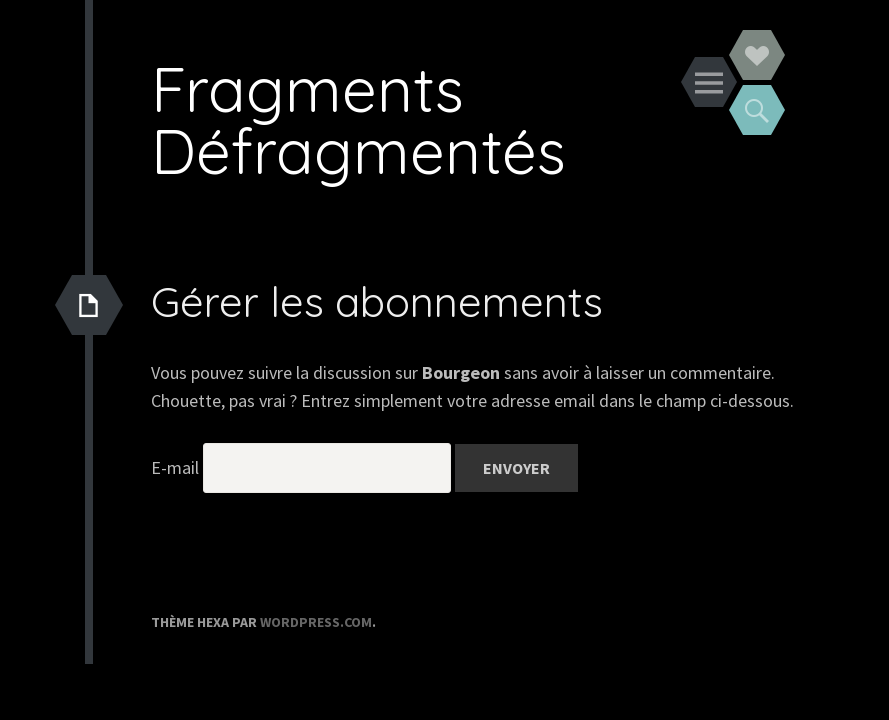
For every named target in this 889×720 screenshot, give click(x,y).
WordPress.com (316, 622)
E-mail (175, 467)
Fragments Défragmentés (358, 119)
